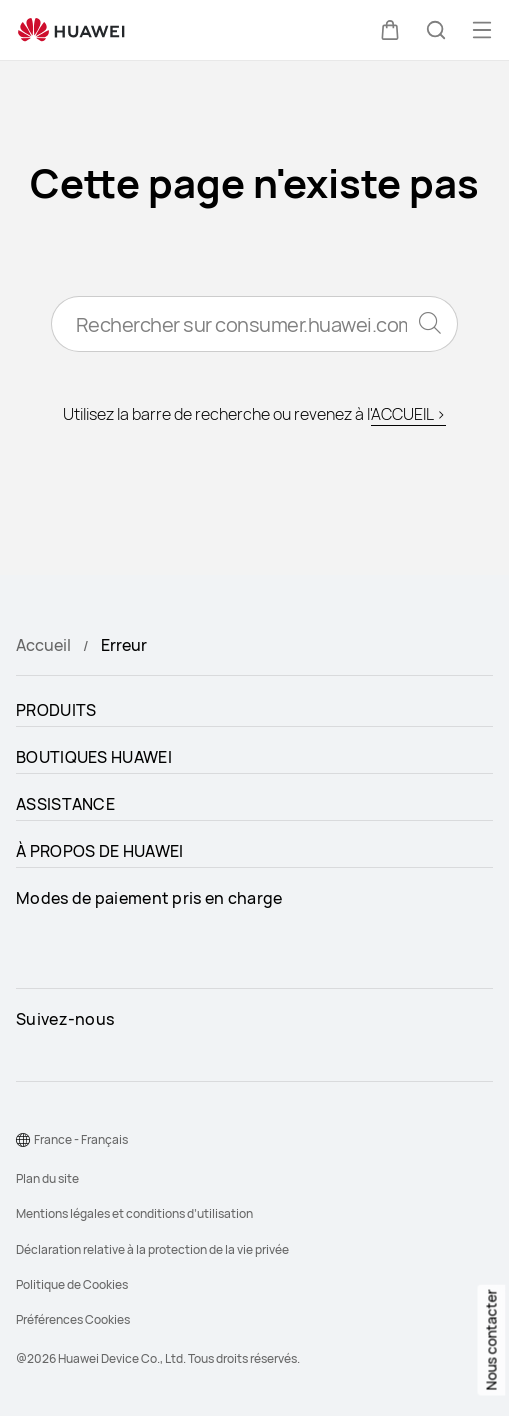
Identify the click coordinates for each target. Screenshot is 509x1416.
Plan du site (47, 1178)
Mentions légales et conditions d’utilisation (134, 1213)
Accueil (43, 645)
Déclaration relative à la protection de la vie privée (152, 1249)
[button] (390, 30)
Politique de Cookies (72, 1284)
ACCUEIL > (408, 414)
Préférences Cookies (73, 1319)
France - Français (81, 1139)
